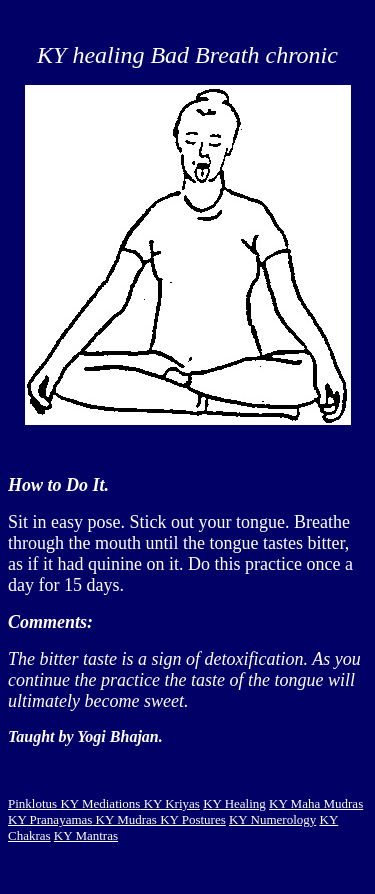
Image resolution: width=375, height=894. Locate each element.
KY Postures (191, 819)
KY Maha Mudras (316, 803)
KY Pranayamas (50, 819)
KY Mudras (124, 819)
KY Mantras (86, 835)
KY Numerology (272, 819)
